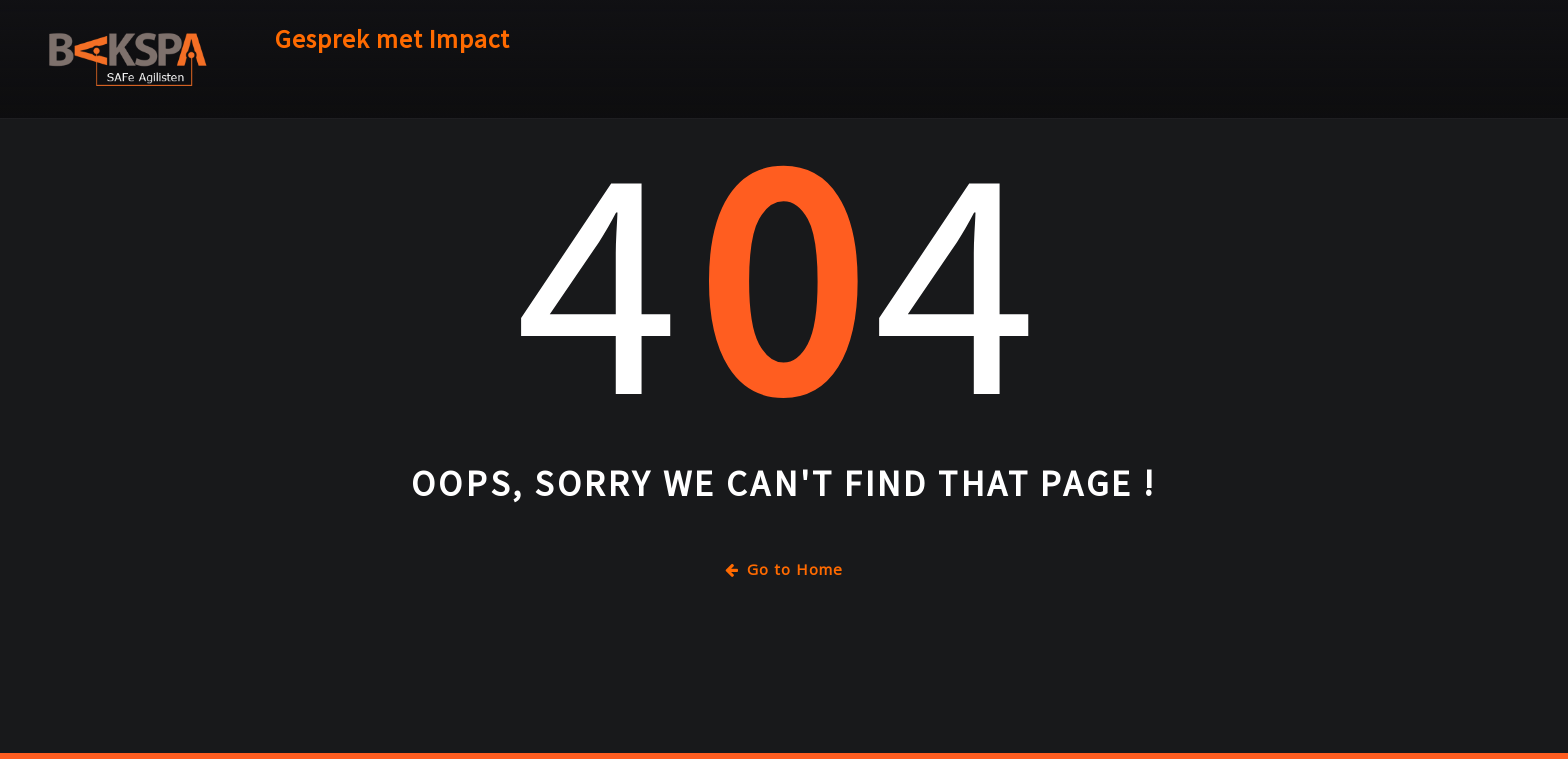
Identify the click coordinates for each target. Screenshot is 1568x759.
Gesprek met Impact (392, 39)
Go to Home (784, 569)
